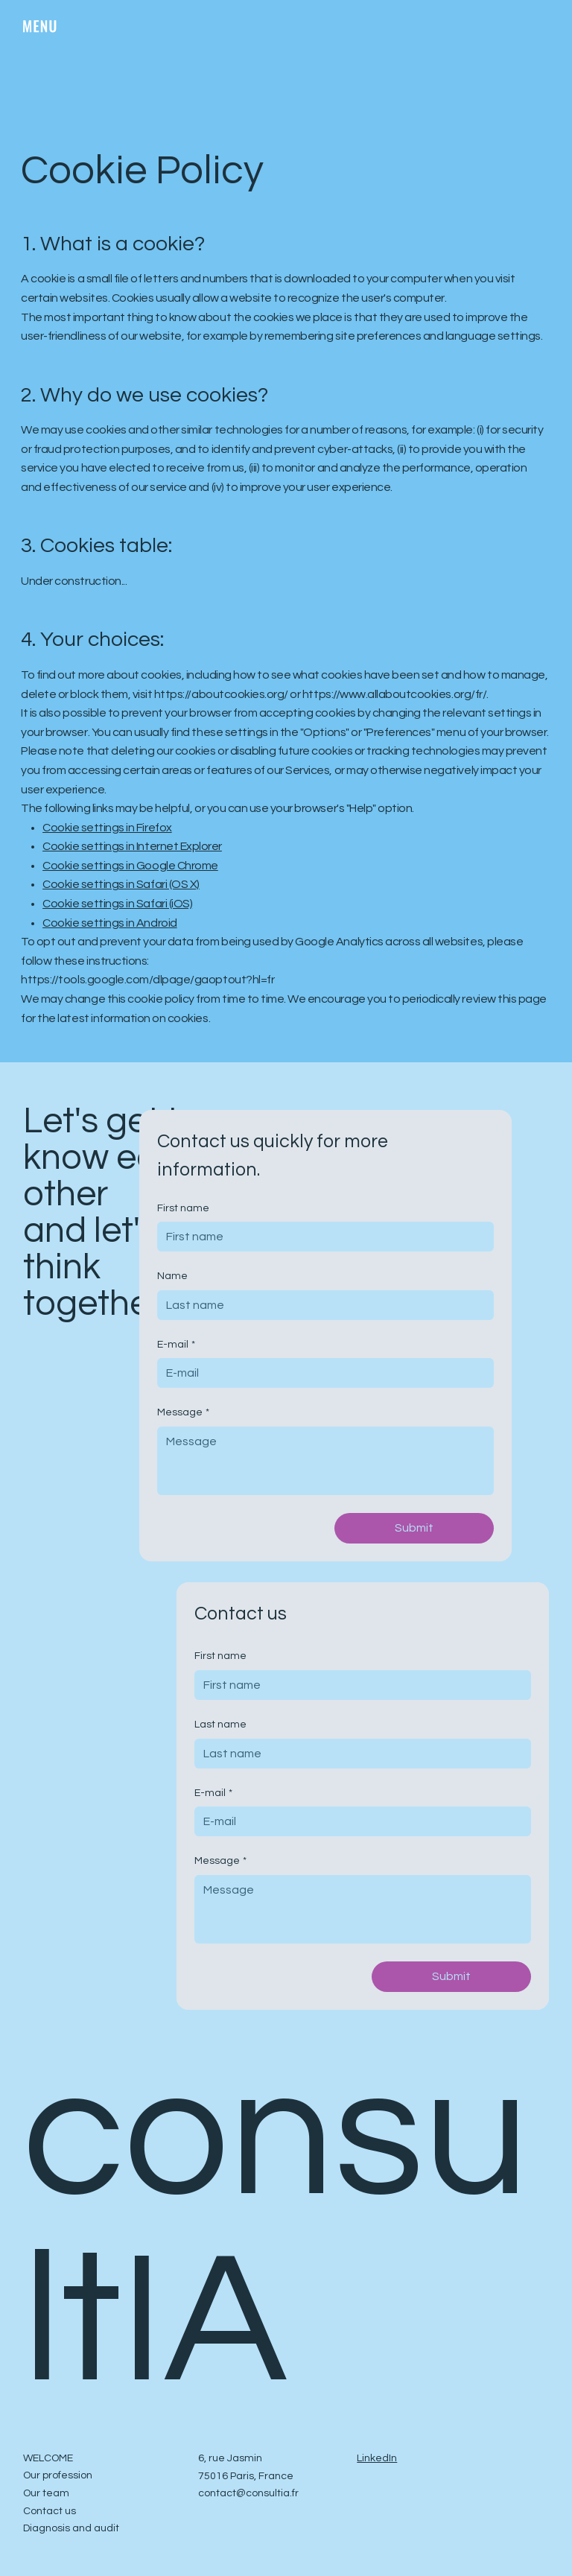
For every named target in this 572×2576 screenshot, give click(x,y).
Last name (220, 1724)
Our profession (57, 2475)
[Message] (325, 1461)
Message (183, 1413)
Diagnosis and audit (71, 2528)
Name (172, 1276)
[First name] (321, 1236)
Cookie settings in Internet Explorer (132, 846)
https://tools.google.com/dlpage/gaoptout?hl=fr (147, 980)
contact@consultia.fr (248, 2493)
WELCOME (48, 2458)
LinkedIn (377, 2458)
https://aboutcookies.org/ (221, 694)
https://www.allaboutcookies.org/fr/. (395, 694)
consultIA (276, 2229)
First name (183, 1208)
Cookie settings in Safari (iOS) (117, 904)
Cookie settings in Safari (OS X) (121, 884)
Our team (46, 2493)
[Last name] (358, 1753)
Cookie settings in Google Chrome (130, 866)
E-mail (176, 1345)
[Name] (321, 1305)
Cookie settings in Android (109, 923)
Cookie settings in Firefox (107, 828)
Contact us (49, 2511)
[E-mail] (321, 1373)
